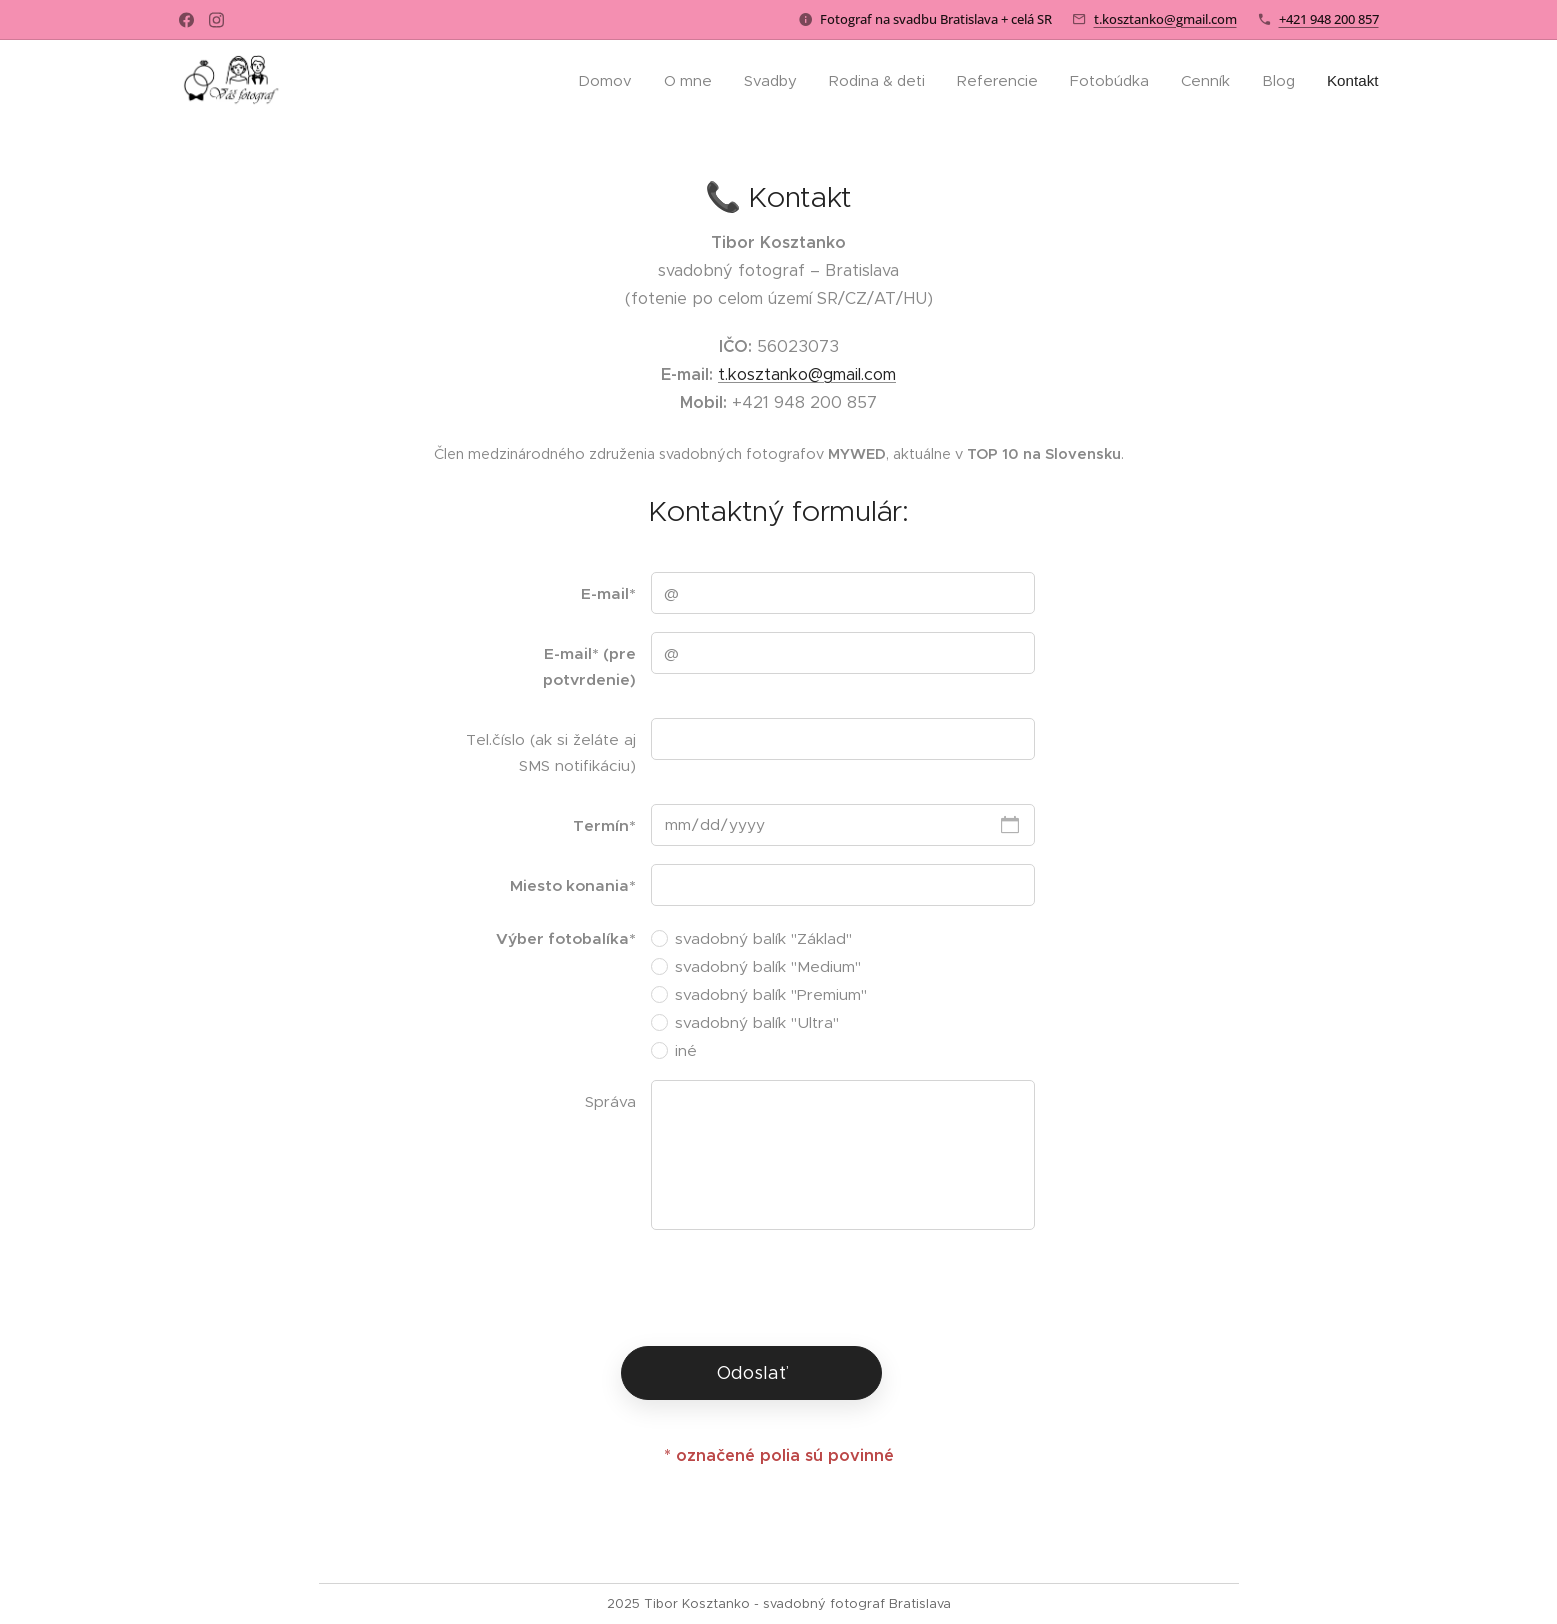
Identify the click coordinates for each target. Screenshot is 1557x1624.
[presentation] (802, 1287)
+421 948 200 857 (1329, 19)
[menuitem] (601, 81)
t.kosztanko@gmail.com (1165, 19)
